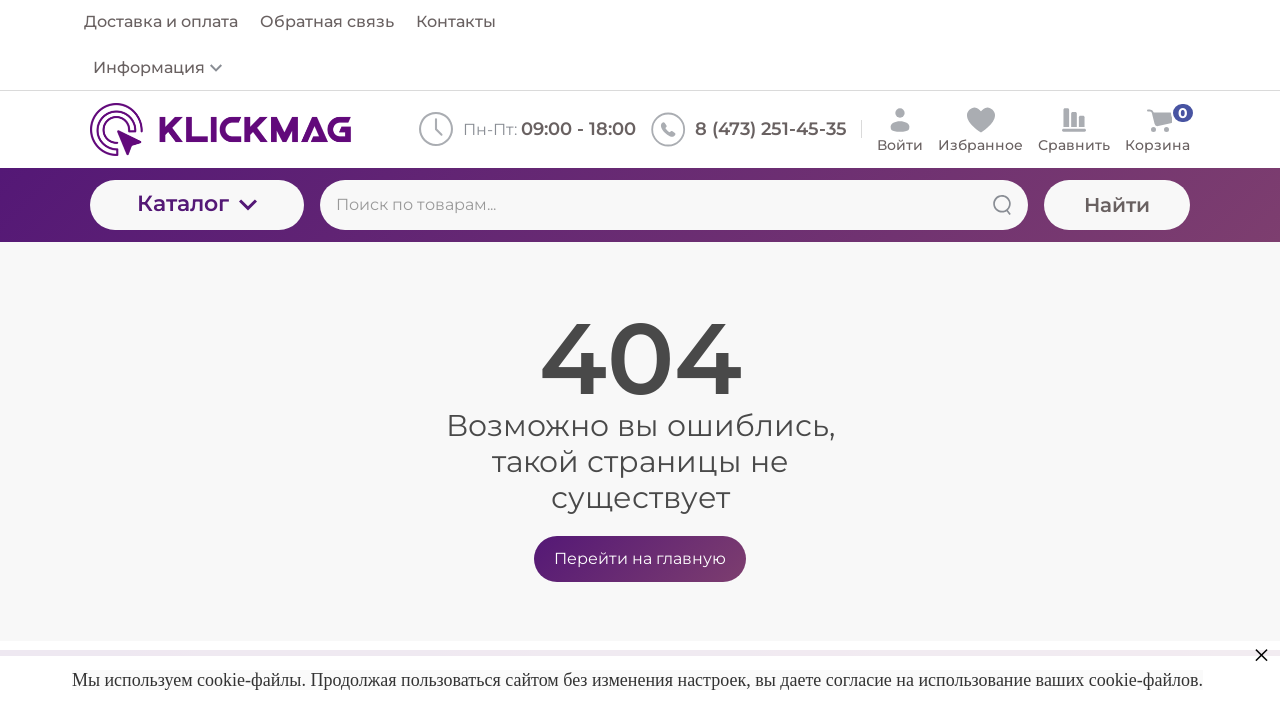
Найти (1117, 205)
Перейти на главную (640, 558)
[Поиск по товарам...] (674, 205)
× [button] (1261, 654)
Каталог (197, 203)
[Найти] (1002, 205)
